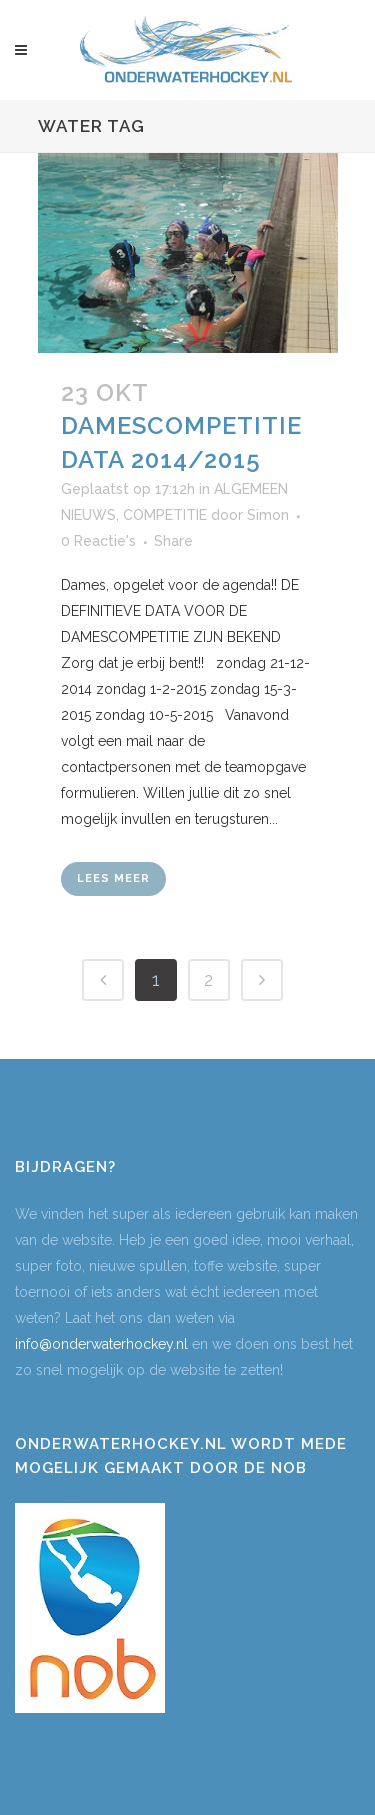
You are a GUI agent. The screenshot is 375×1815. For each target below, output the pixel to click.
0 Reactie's (98, 541)
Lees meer (113, 878)
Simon (268, 515)
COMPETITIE (165, 515)
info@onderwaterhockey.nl (101, 1344)
